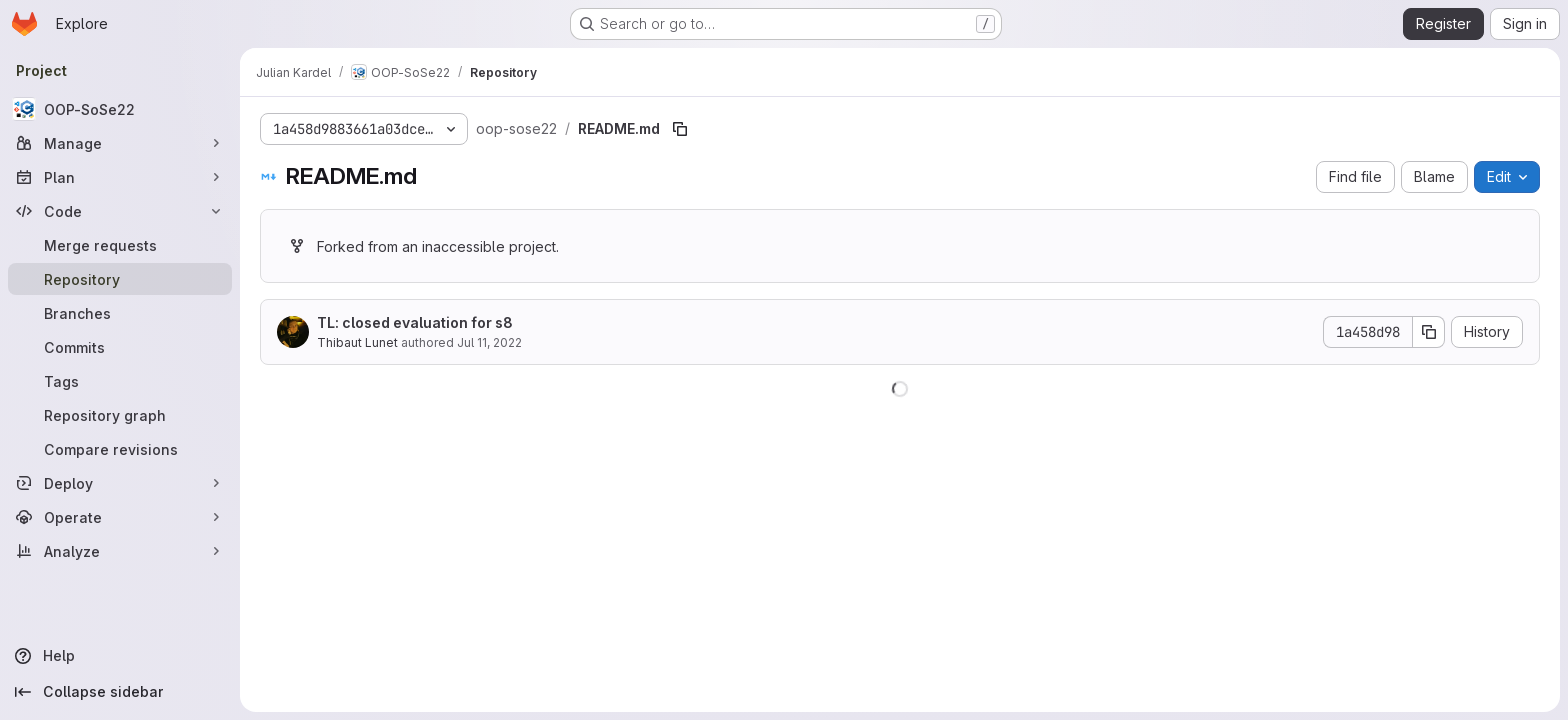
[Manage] (120, 143)
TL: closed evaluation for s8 (415, 322)
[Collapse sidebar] (120, 692)
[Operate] (120, 517)
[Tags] (120, 381)
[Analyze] (120, 551)
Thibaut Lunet (357, 342)
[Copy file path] (680, 129)
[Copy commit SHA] (1429, 332)
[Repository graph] (120, 415)
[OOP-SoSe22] (120, 109)
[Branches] (120, 313)
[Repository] (120, 279)
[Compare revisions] (120, 449)
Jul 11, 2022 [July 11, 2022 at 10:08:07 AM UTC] (489, 342)
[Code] (120, 211)
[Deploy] (120, 483)
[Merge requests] (120, 245)
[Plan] (120, 177)
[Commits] (120, 347)
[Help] (120, 656)
